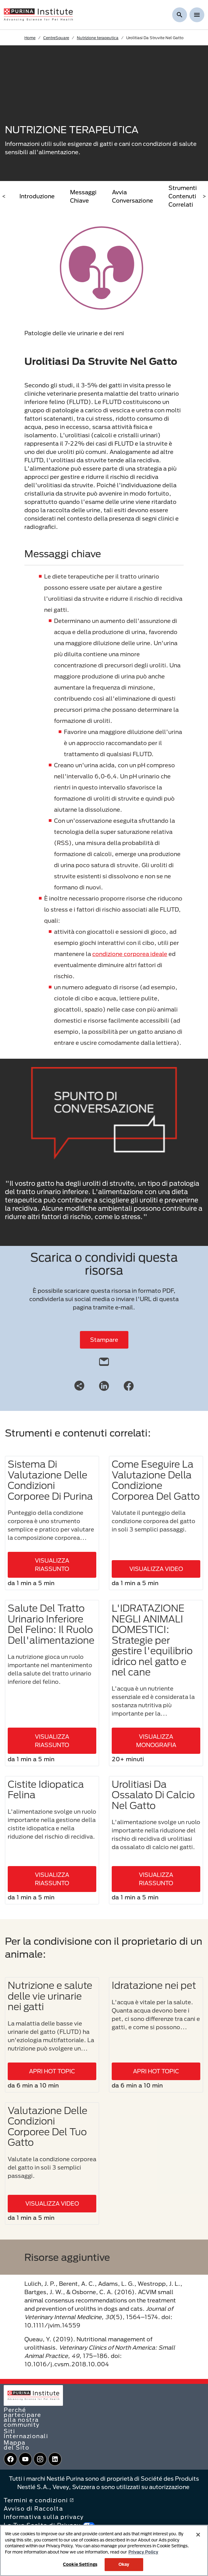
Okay (124, 2564)
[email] (104, 1360)
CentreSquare (56, 37)
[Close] (198, 2534)
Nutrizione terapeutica (98, 37)
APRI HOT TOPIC (52, 2071)
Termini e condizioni (39, 2500)
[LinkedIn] (104, 1385)
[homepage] (38, 14)
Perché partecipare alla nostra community (22, 2417)
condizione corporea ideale (129, 953)
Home (29, 37)
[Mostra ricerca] (179, 14)
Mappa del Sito (16, 2445)
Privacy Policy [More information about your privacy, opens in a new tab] (143, 2551)
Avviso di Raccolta (33, 2508)
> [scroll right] (204, 196)
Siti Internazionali (26, 2433)
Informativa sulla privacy (44, 2516)
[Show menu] (196, 14)
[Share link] (79, 1386)
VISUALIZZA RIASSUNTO (52, 1564)
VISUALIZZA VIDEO (156, 1568)
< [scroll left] (4, 196)
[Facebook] (129, 1385)
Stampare (104, 1339)
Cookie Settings (80, 2564)
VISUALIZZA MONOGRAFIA (156, 1740)
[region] (104, 2550)
